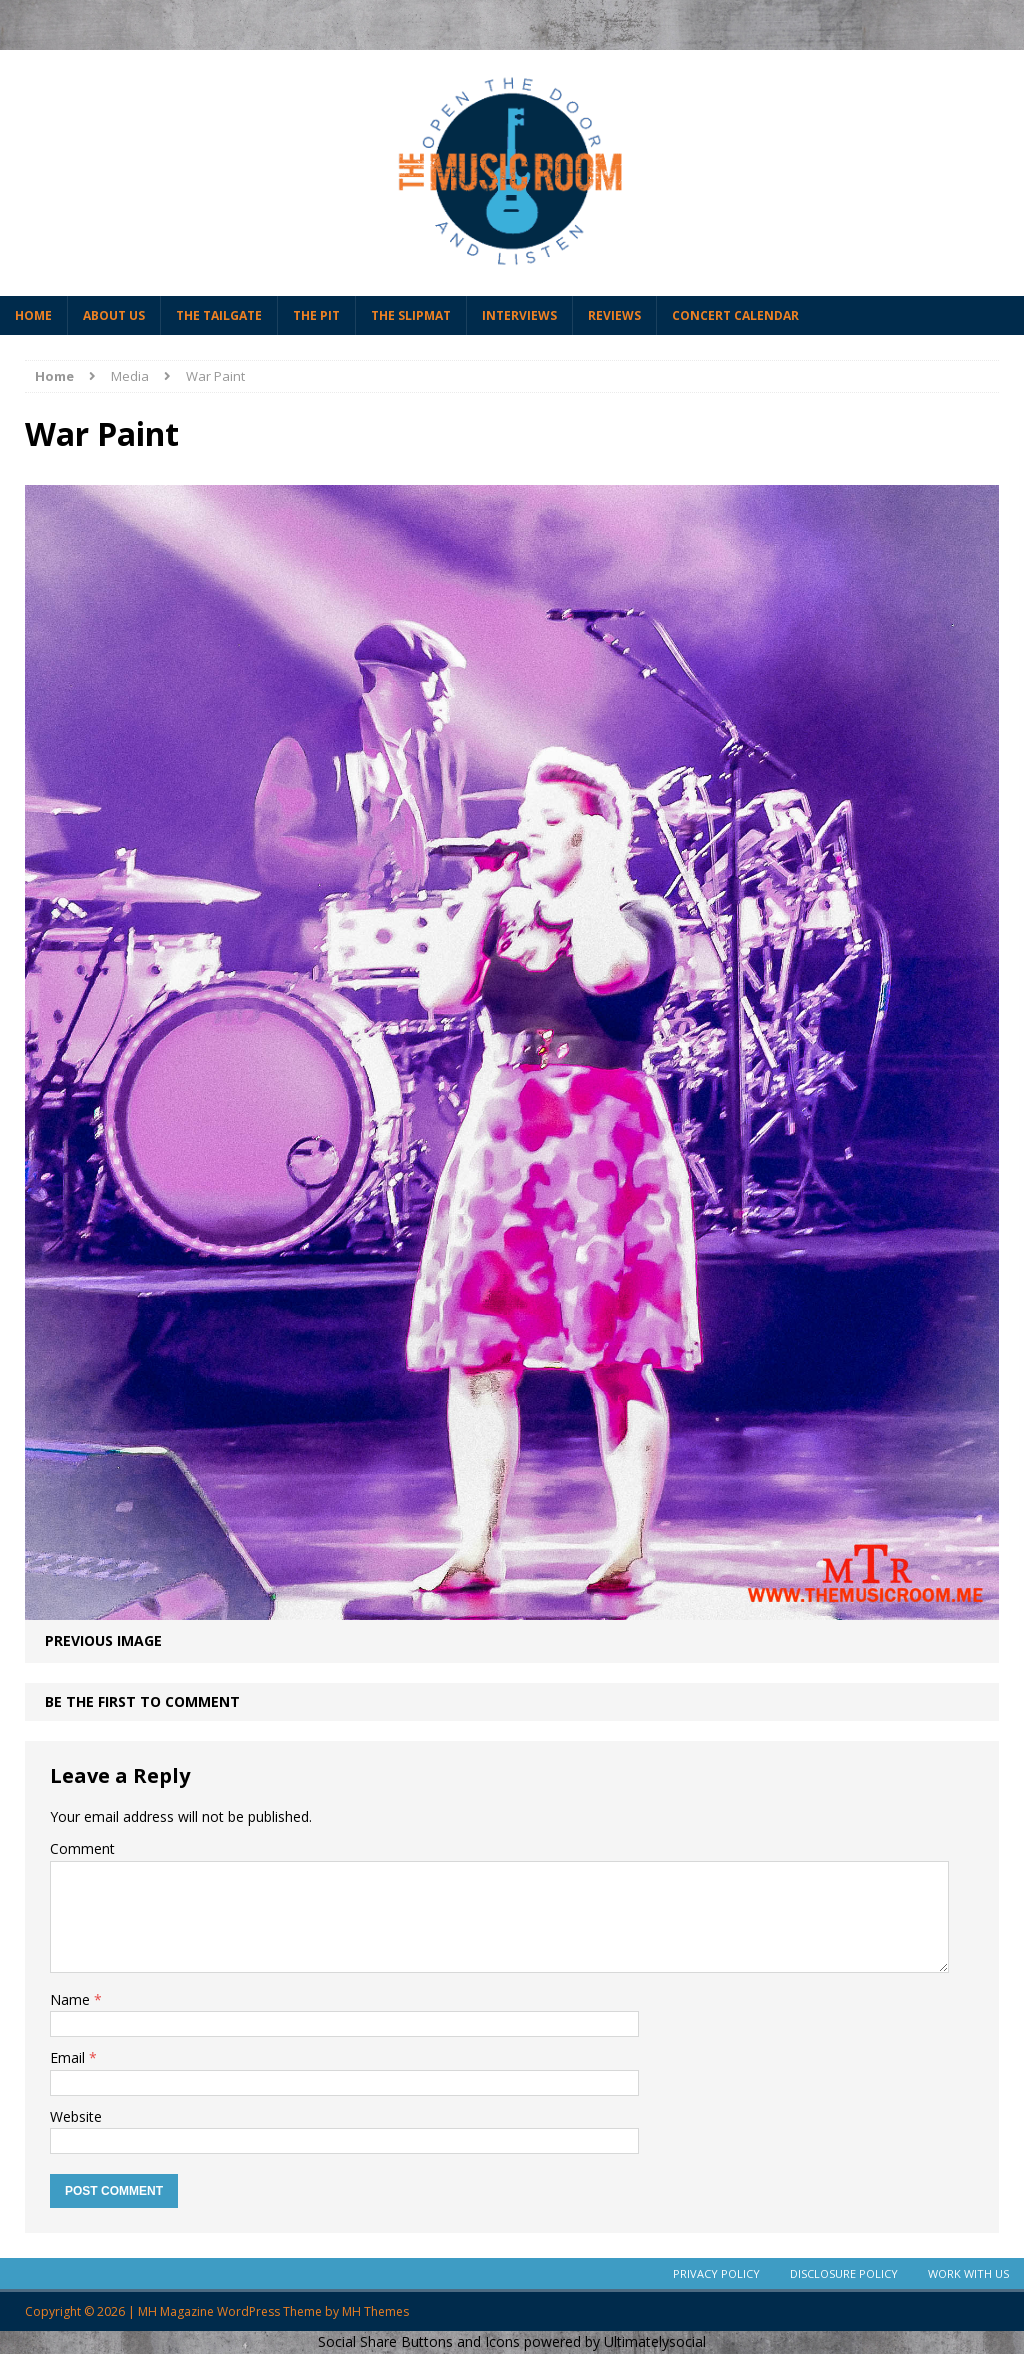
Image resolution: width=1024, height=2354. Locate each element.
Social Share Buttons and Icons (419, 2341)
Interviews (519, 315)
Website (76, 2116)
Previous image (103, 1640)
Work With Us (968, 2273)
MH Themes (375, 2311)
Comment (82, 1848)
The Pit (316, 315)
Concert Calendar (735, 315)
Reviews (614, 315)
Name (72, 1999)
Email (69, 2057)
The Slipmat (411, 315)
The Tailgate (219, 315)
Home (33, 315)
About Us (114, 315)
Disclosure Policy (844, 2273)
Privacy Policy (716, 2273)
